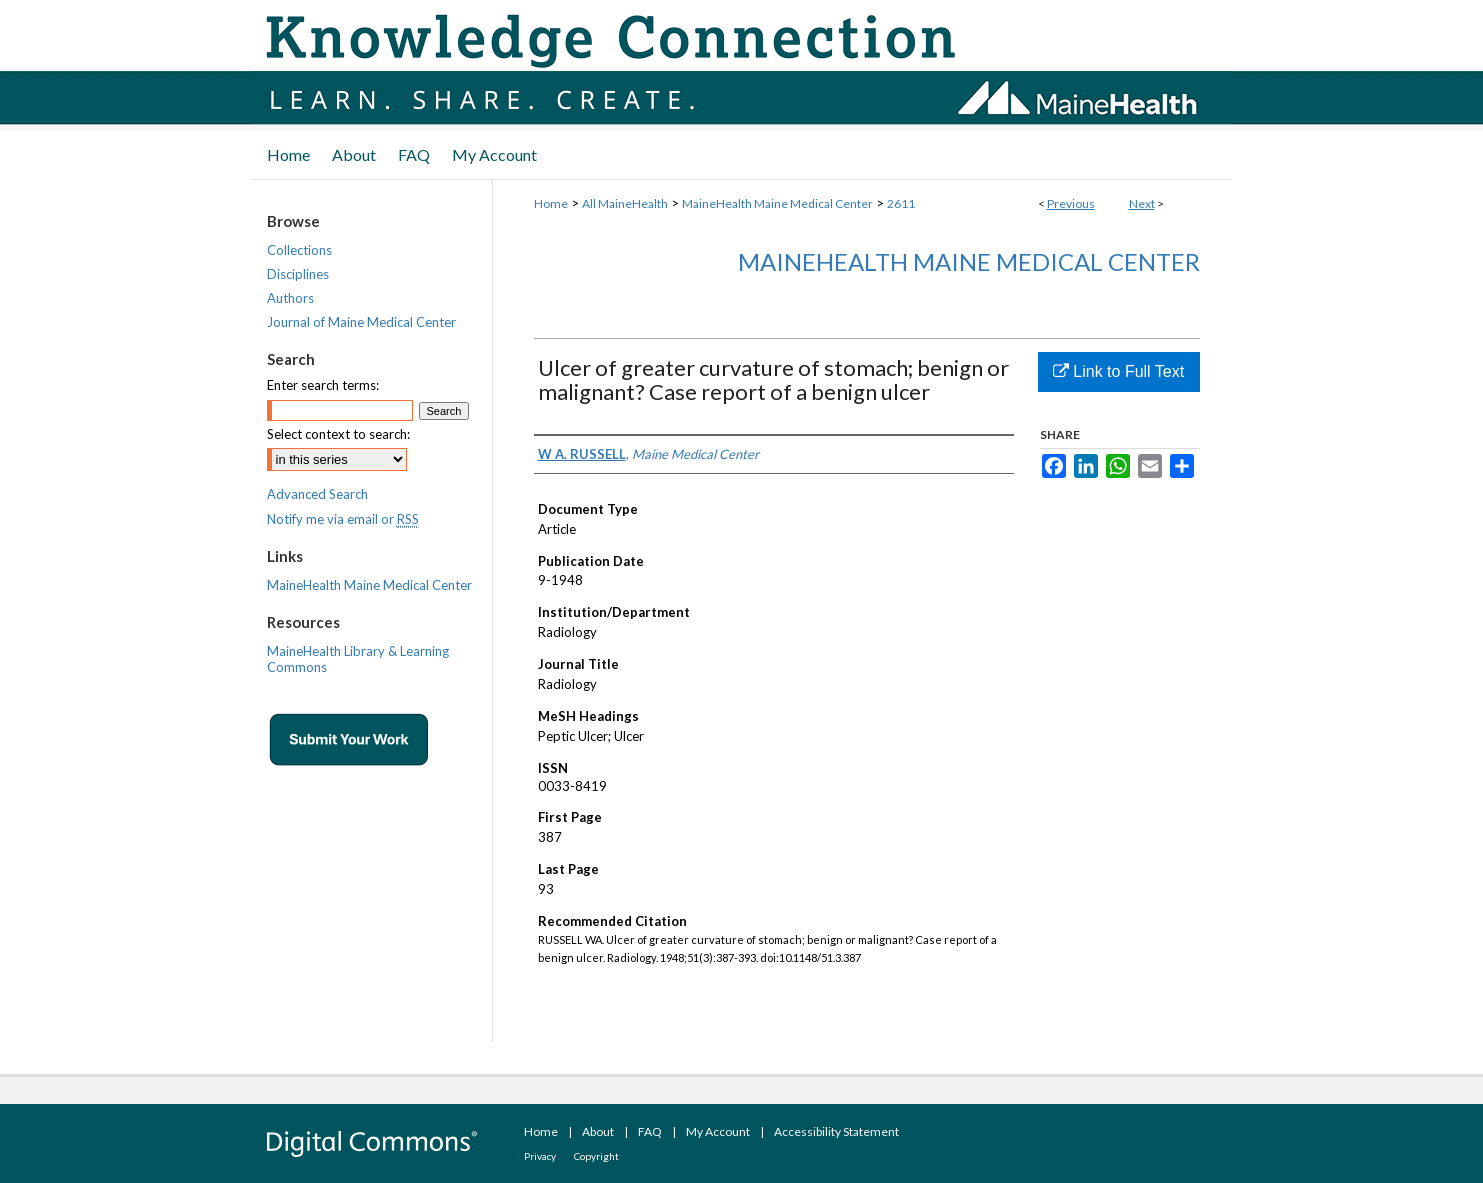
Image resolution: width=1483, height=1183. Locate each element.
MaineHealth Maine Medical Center (777, 203)
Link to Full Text (1118, 371)
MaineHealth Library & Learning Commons (358, 659)
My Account (718, 1131)
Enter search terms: (323, 385)
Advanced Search (317, 494)
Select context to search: (338, 434)
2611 (901, 203)
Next (1142, 203)
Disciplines (298, 274)
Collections (299, 250)
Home (551, 203)
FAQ (650, 1131)
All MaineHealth (625, 203)
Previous (1071, 203)
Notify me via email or (343, 519)
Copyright (596, 1156)
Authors (290, 298)
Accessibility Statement (836, 1131)
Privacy (540, 1156)
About (598, 1131)
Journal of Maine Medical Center (361, 322)
